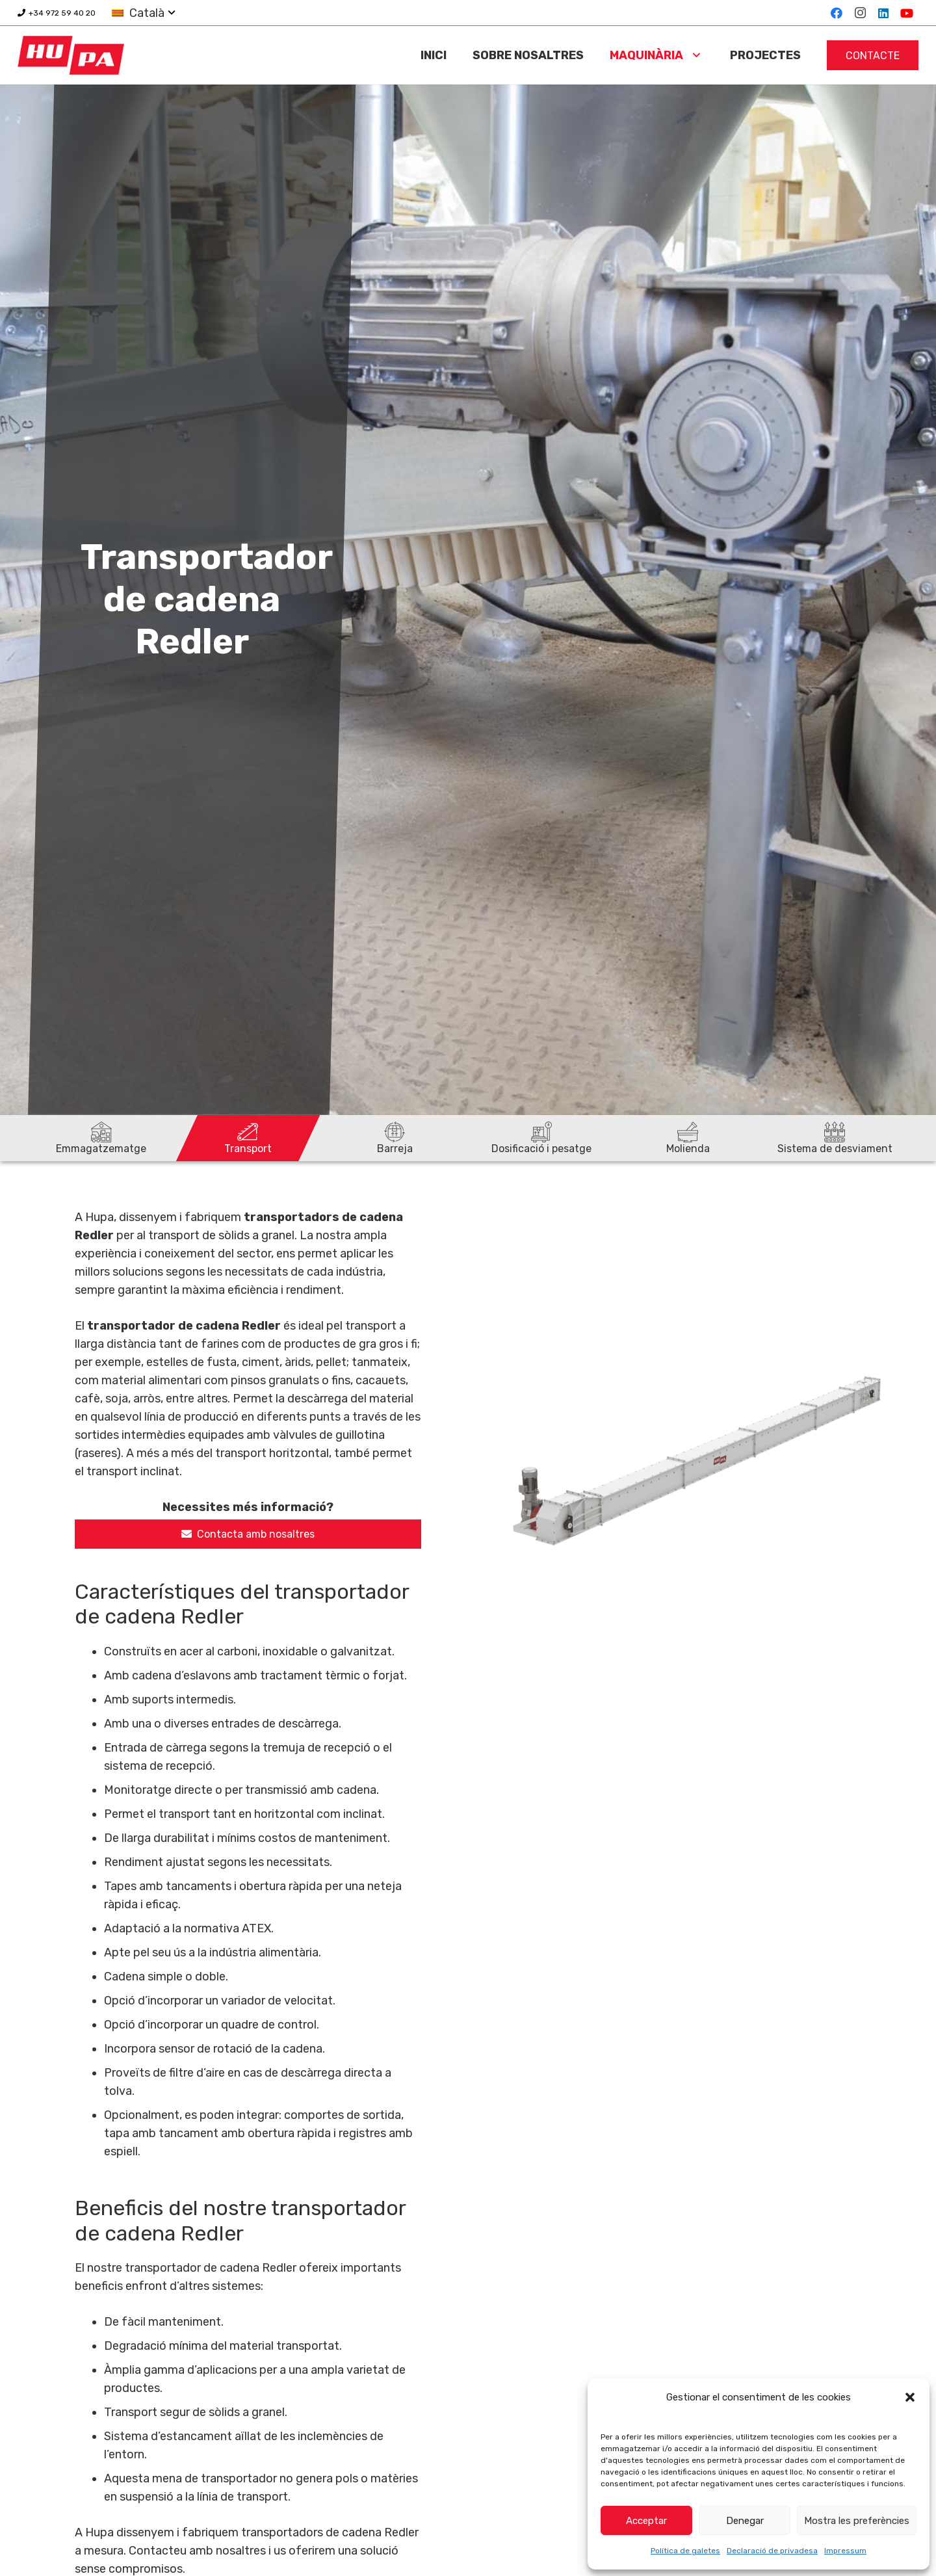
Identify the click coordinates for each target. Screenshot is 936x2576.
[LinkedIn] (883, 13)
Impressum (845, 2550)
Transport (248, 1148)
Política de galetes (685, 2550)
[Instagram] (860, 13)
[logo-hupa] (71, 55)
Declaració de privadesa (772, 2550)
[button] (910, 2397)
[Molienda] (688, 1138)
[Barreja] (394, 1138)
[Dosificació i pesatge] (541, 1138)
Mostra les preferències (856, 2521)
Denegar (745, 2521)
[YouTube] (906, 13)
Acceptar (646, 2521)
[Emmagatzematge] (101, 1138)
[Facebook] (836, 13)
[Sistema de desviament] (834, 1138)
